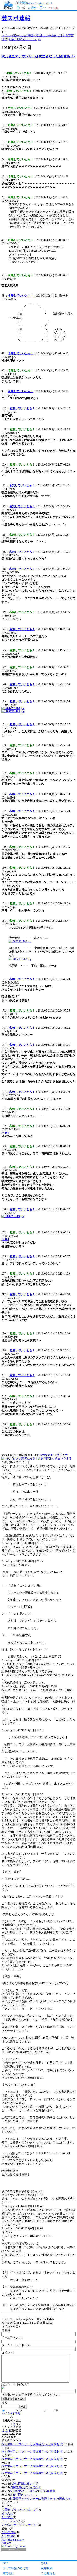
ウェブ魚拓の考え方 (15, 2562)
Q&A (44, 2557)
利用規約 (47, 2562)
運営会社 (8, 2567)
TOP (5, 2557)
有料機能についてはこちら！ (34, 3)
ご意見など (48, 2567)
